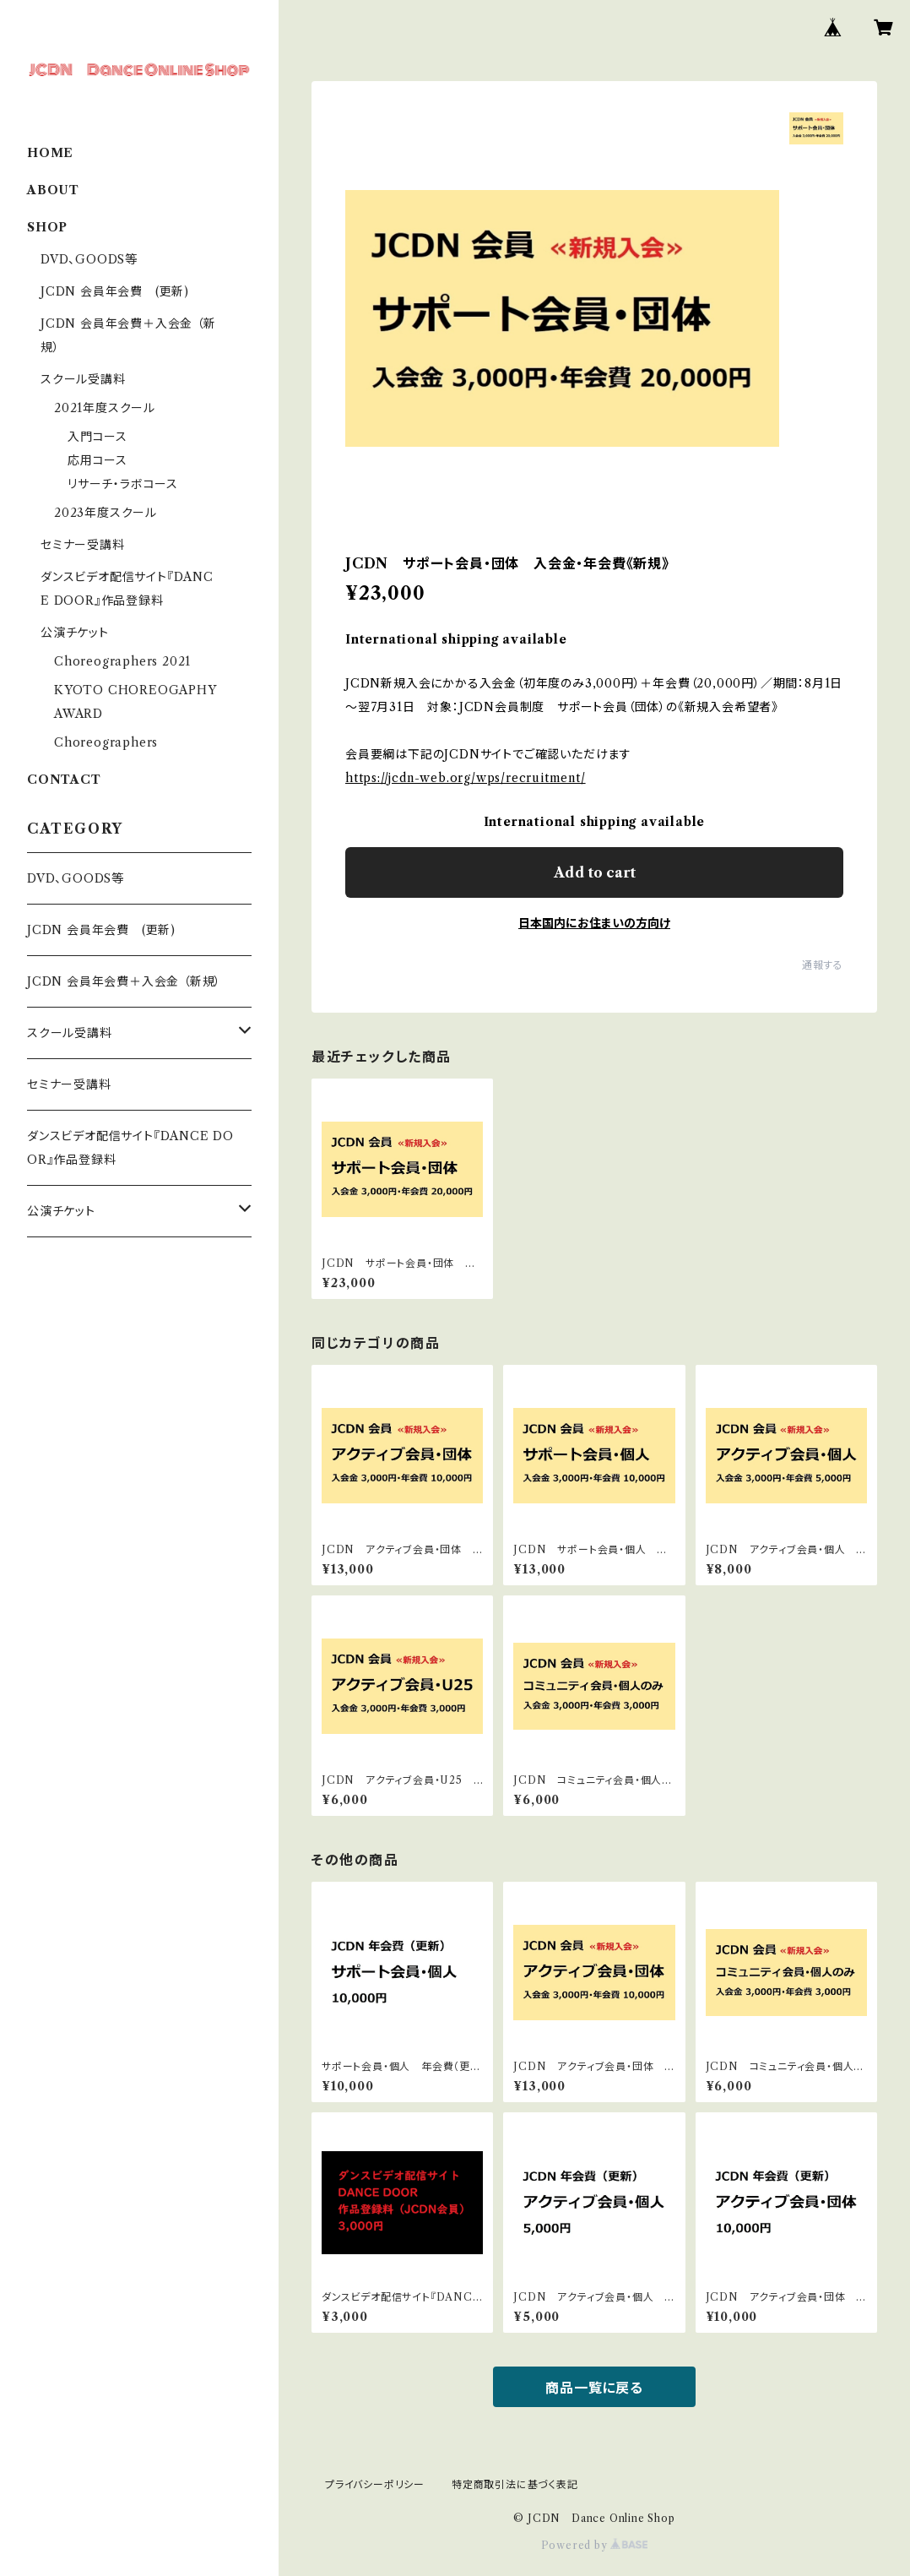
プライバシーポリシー (375, 2484)
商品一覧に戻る (594, 2387)
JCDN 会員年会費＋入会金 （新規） (124, 981)
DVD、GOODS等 (89, 259)
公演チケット (75, 632)
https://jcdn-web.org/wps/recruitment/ (465, 777)
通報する (822, 965)
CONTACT (64, 779)
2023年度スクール (105, 512)
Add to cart (595, 872)
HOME (50, 152)
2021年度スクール (104, 408)
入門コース (97, 436)
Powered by (594, 2545)
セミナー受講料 (83, 544)
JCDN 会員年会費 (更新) (115, 291)
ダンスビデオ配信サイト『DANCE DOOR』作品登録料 (130, 1147)
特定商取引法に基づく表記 (515, 2484)
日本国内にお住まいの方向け (594, 923)
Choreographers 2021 (122, 661)
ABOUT (53, 190)
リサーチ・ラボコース (123, 484)
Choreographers (106, 742)
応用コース (97, 460)
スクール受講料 (83, 379)
